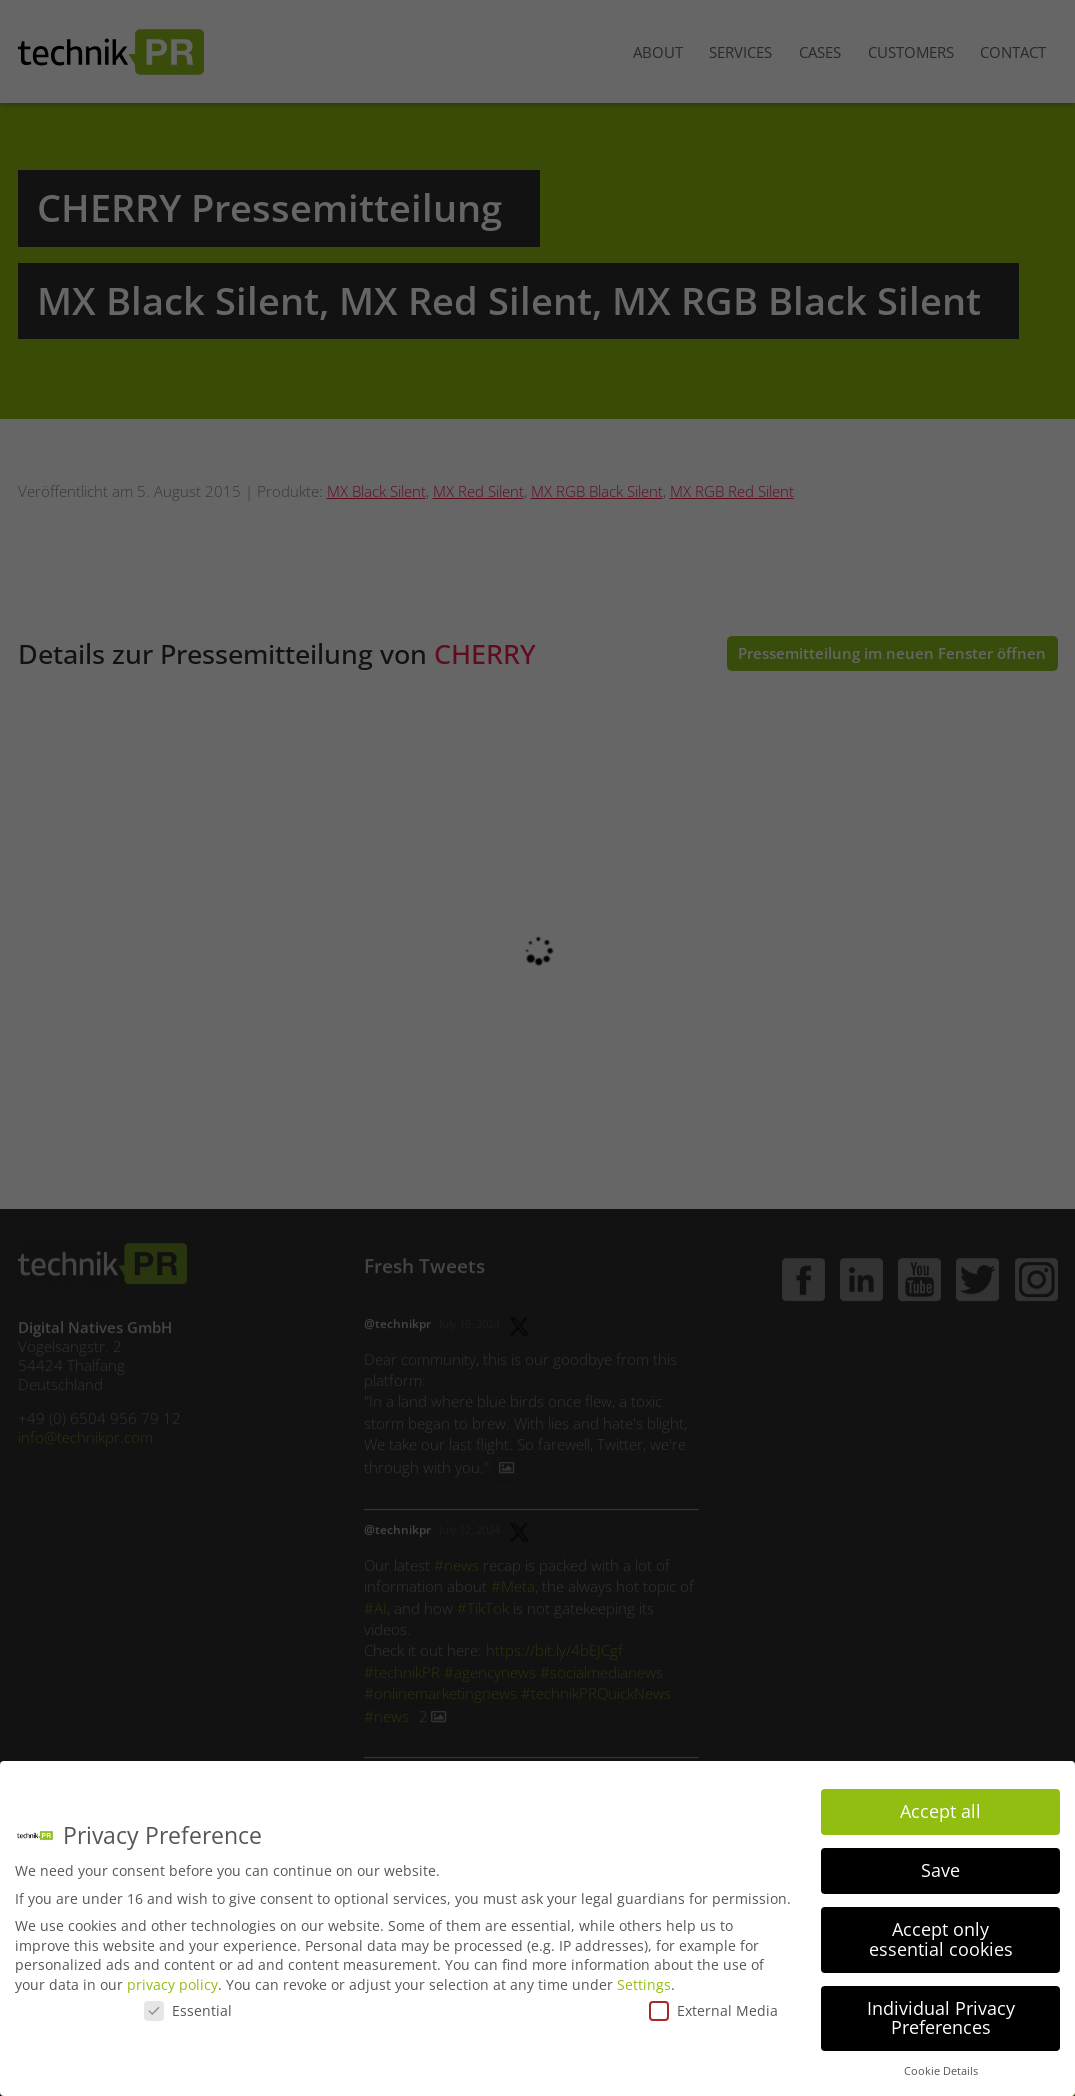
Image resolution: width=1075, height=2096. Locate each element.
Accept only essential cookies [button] (941, 1939)
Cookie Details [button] (941, 2071)
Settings (644, 1984)
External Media (713, 2010)
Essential (188, 2010)
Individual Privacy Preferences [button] (941, 2018)
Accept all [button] (940, 1811)
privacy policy (172, 1984)
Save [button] (940, 1870)
